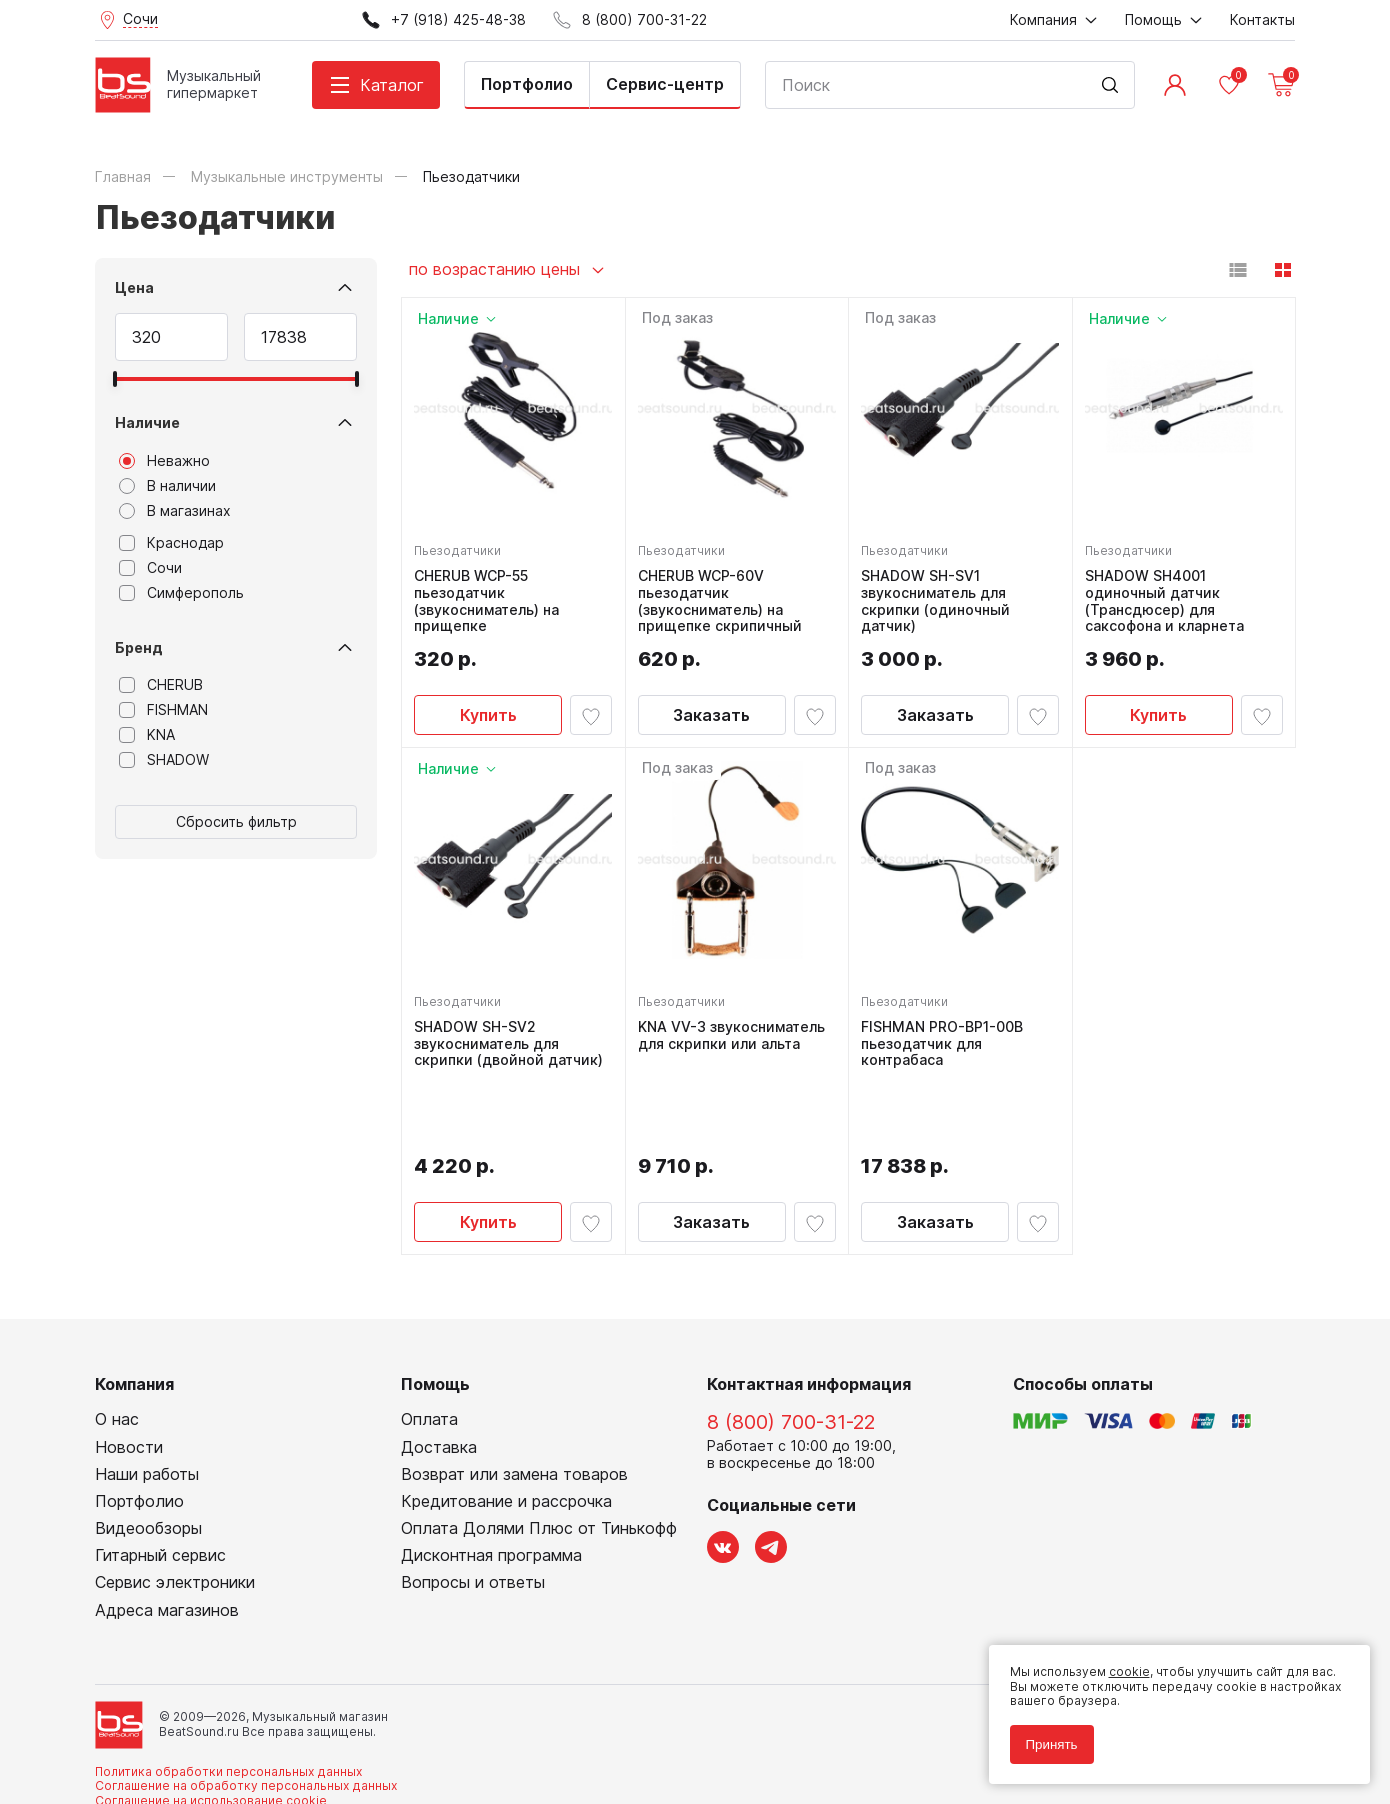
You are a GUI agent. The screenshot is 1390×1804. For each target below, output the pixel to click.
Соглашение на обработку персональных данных (246, 1712)
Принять (1044, 1736)
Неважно (164, 461)
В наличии (167, 486)
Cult (345, 1757)
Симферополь (181, 593)
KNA (147, 735)
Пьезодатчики (461, 546)
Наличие (147, 422)
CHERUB (161, 685)
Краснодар (171, 543)
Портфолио (527, 84)
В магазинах (175, 511)
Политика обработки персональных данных (228, 1698)
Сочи (150, 568)
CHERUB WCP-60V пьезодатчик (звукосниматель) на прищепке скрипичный (724, 597)
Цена (134, 287)
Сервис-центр (665, 84)
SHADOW (164, 760)
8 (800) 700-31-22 (791, 1350)
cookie (1121, 1664)
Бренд (139, 647)
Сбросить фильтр (236, 821)
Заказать (711, 711)
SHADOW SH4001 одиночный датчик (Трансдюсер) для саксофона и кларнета (1168, 597)
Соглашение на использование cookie (211, 1727)
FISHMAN (163, 710)
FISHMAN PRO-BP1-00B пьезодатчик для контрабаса (946, 1040)
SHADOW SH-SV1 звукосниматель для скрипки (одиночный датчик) (939, 597)
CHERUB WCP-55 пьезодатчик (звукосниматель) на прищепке (490, 597)
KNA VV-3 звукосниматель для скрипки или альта (735, 1031)
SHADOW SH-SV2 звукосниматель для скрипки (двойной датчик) (512, 1040)
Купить (488, 711)
